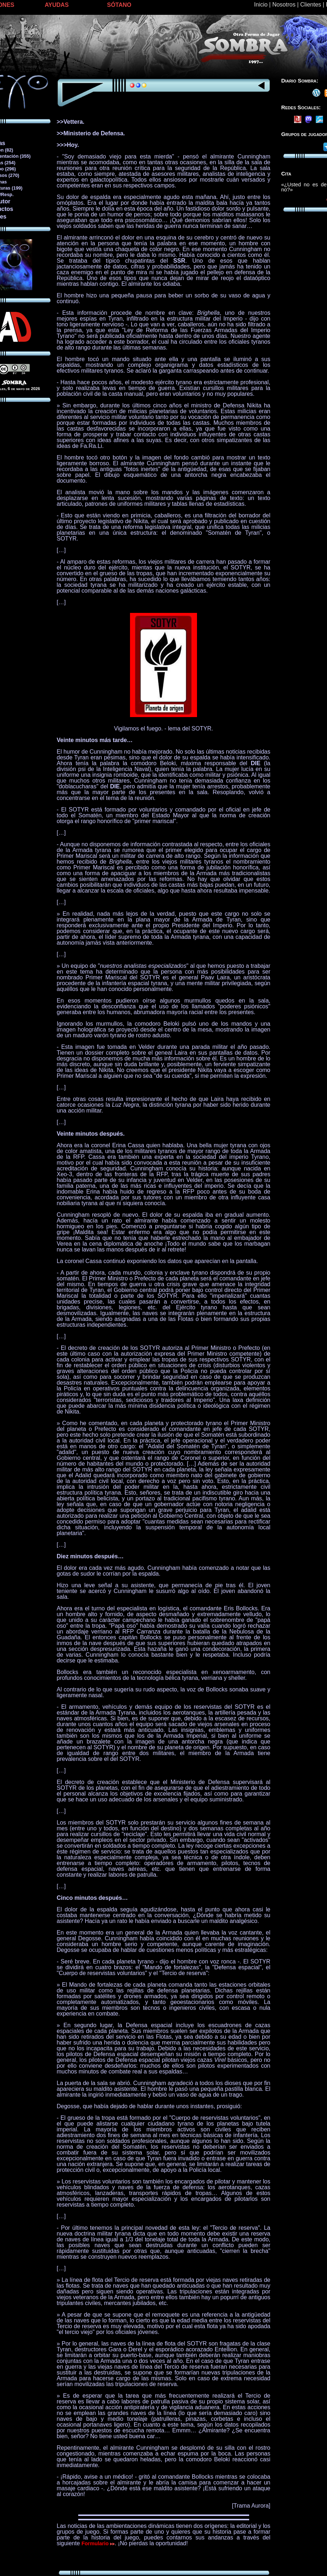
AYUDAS (57, 5)
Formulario (98, 2543)
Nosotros (283, 4)
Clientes (310, 4)
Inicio (261, 4)
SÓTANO (119, 5)
